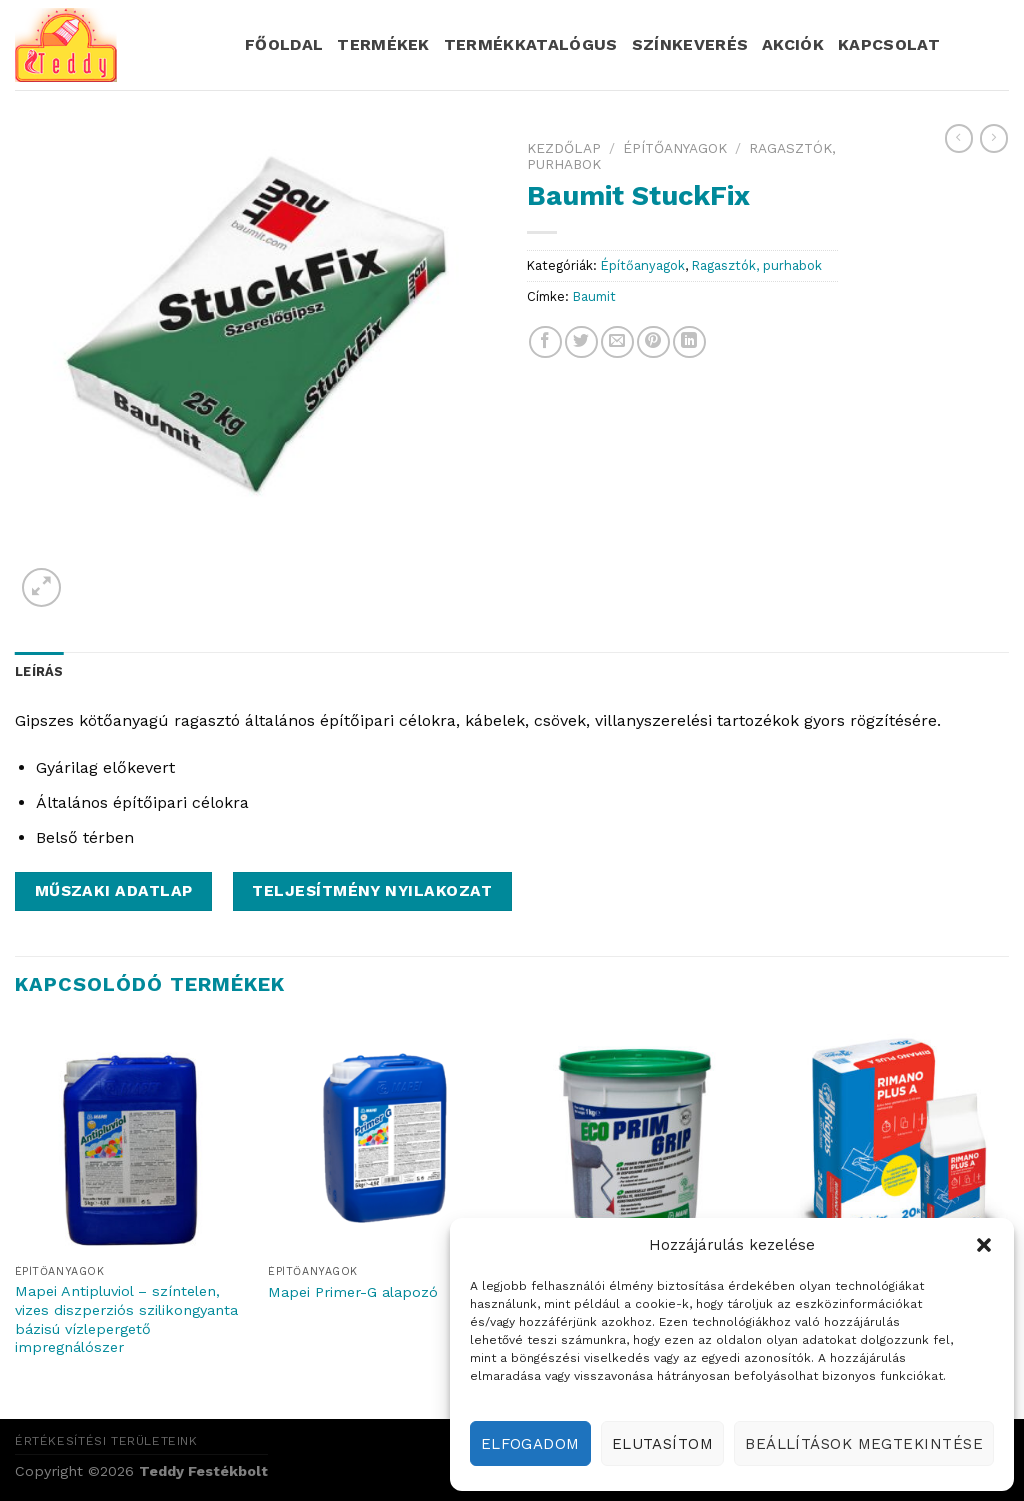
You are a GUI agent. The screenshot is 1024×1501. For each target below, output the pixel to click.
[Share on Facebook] (545, 342)
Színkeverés (690, 44)
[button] (984, 1245)
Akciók (793, 44)
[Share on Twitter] (581, 342)
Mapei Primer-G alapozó (353, 1292)
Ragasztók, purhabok (757, 265)
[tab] (39, 672)
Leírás (39, 671)
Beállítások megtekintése (864, 1444)
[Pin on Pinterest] (653, 342)
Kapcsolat (889, 44)
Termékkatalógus (531, 44)
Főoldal (284, 44)
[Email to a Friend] (617, 342)
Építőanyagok (675, 148)
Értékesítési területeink (106, 1441)
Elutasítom (663, 1444)
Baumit (594, 296)
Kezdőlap (564, 148)
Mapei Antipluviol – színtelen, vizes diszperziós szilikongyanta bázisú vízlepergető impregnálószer (126, 1319)
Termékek (383, 44)
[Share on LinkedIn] (689, 342)
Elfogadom (530, 1444)
